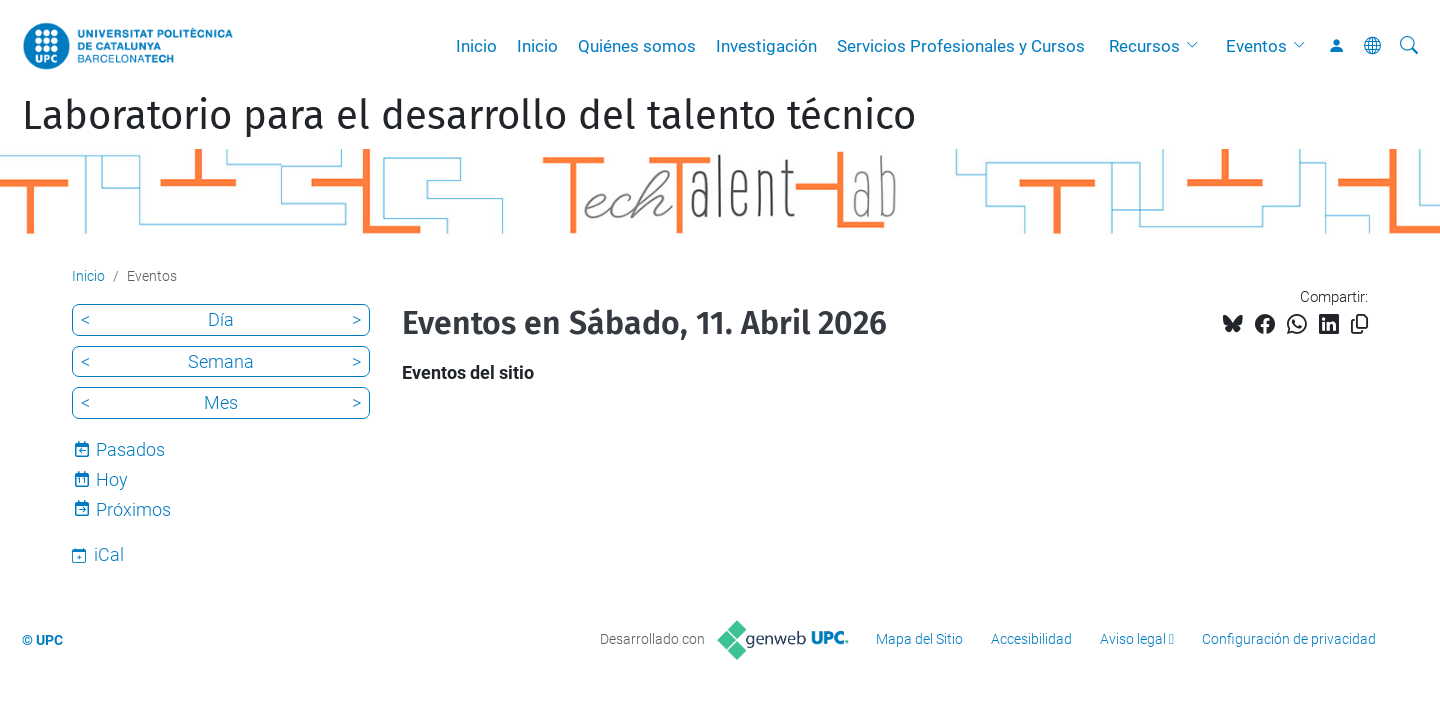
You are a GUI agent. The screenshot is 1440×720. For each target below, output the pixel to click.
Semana (221, 361)
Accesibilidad (1031, 639)
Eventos (1256, 46)
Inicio (476, 46)
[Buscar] (1409, 46)
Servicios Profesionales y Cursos (961, 46)
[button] (1197, 46)
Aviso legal (1133, 639)
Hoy (112, 479)
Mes (221, 402)
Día (221, 319)
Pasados (130, 449)
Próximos (133, 509)
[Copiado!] (1359, 324)
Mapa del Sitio (919, 639)
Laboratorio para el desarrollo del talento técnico (469, 116)
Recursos (1144, 46)
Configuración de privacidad (1289, 639)
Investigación (766, 46)
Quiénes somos (637, 46)
